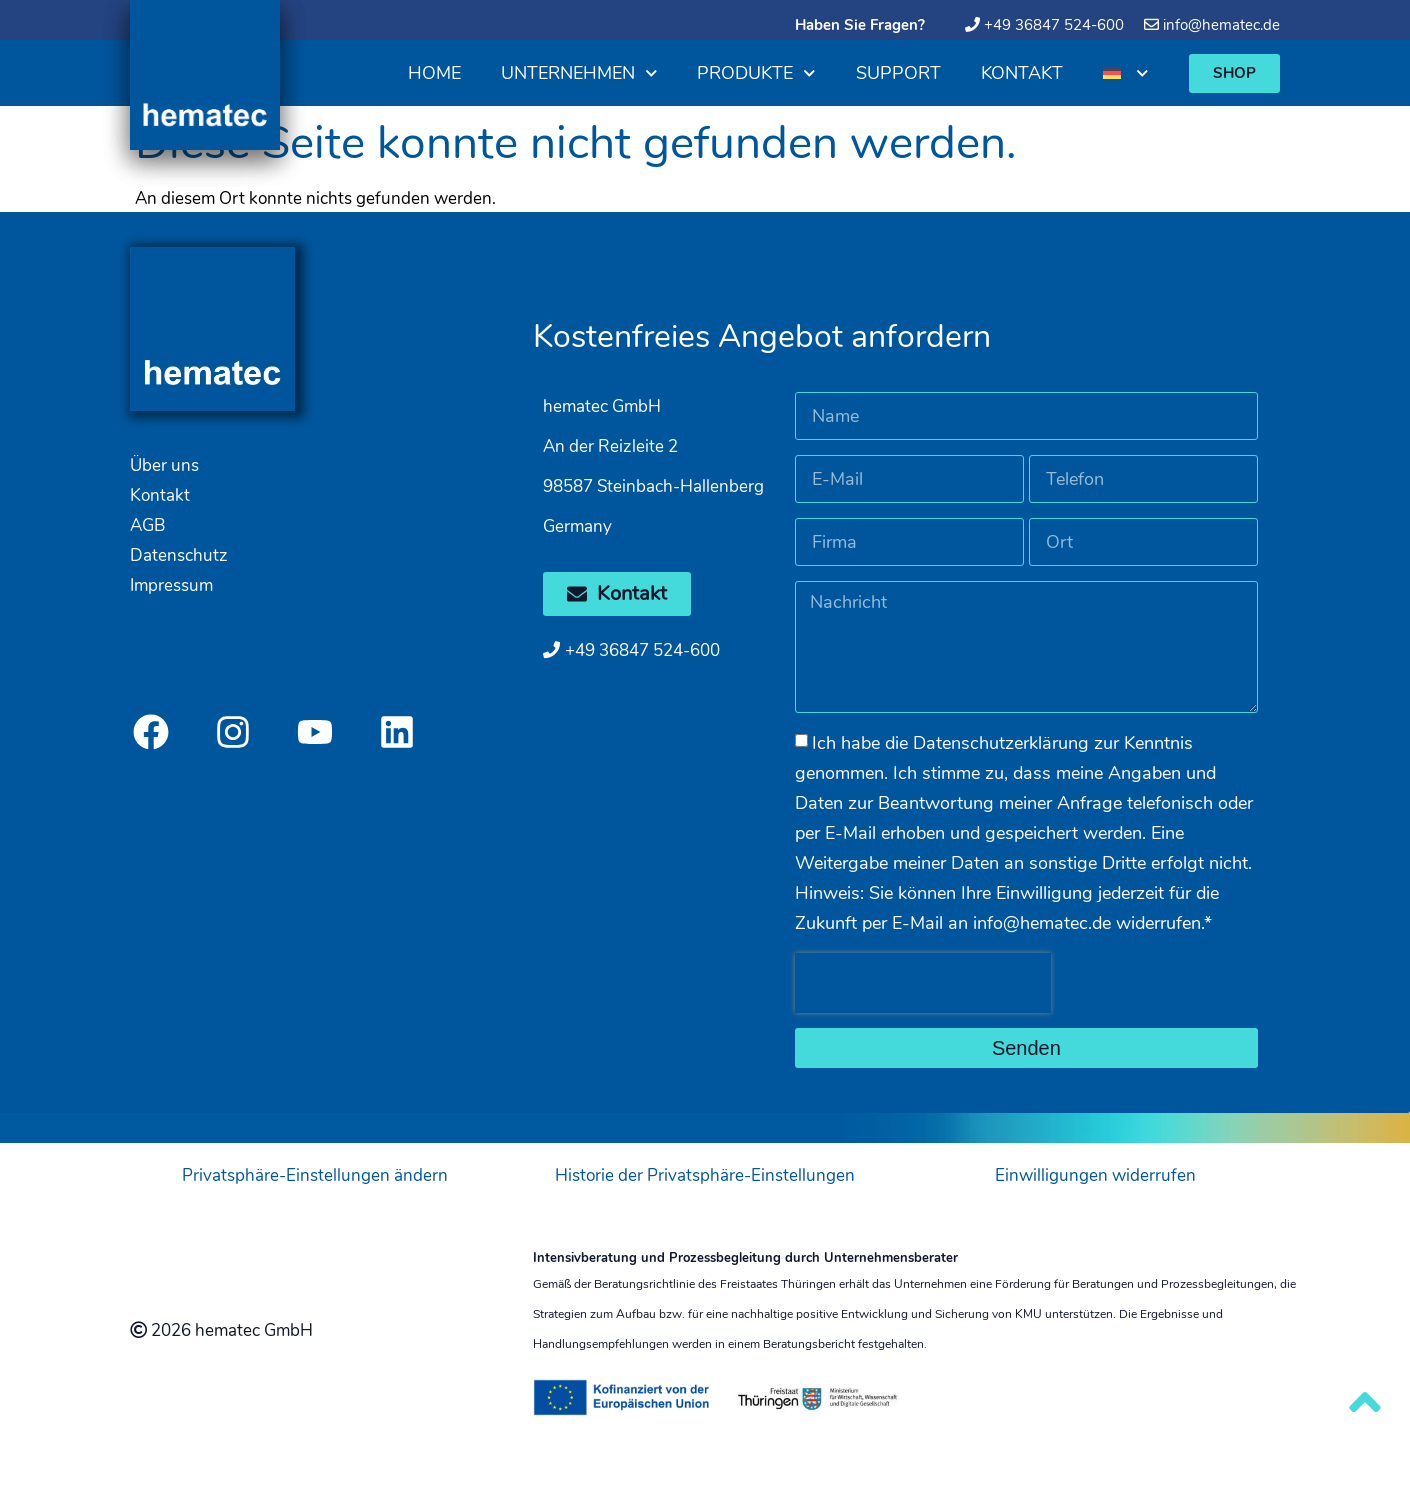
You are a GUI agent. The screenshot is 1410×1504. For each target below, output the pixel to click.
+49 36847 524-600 (1054, 25)
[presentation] (923, 983)
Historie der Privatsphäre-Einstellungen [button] (705, 1175)
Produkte (756, 73)
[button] (1234, 73)
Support (898, 73)
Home (434, 73)
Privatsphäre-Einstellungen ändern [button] (315, 1175)
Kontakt (1022, 73)
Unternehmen (579, 73)
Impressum (171, 585)
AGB (147, 525)
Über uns (164, 465)
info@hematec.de (1221, 25)
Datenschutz (179, 555)
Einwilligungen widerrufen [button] (1095, 1175)
